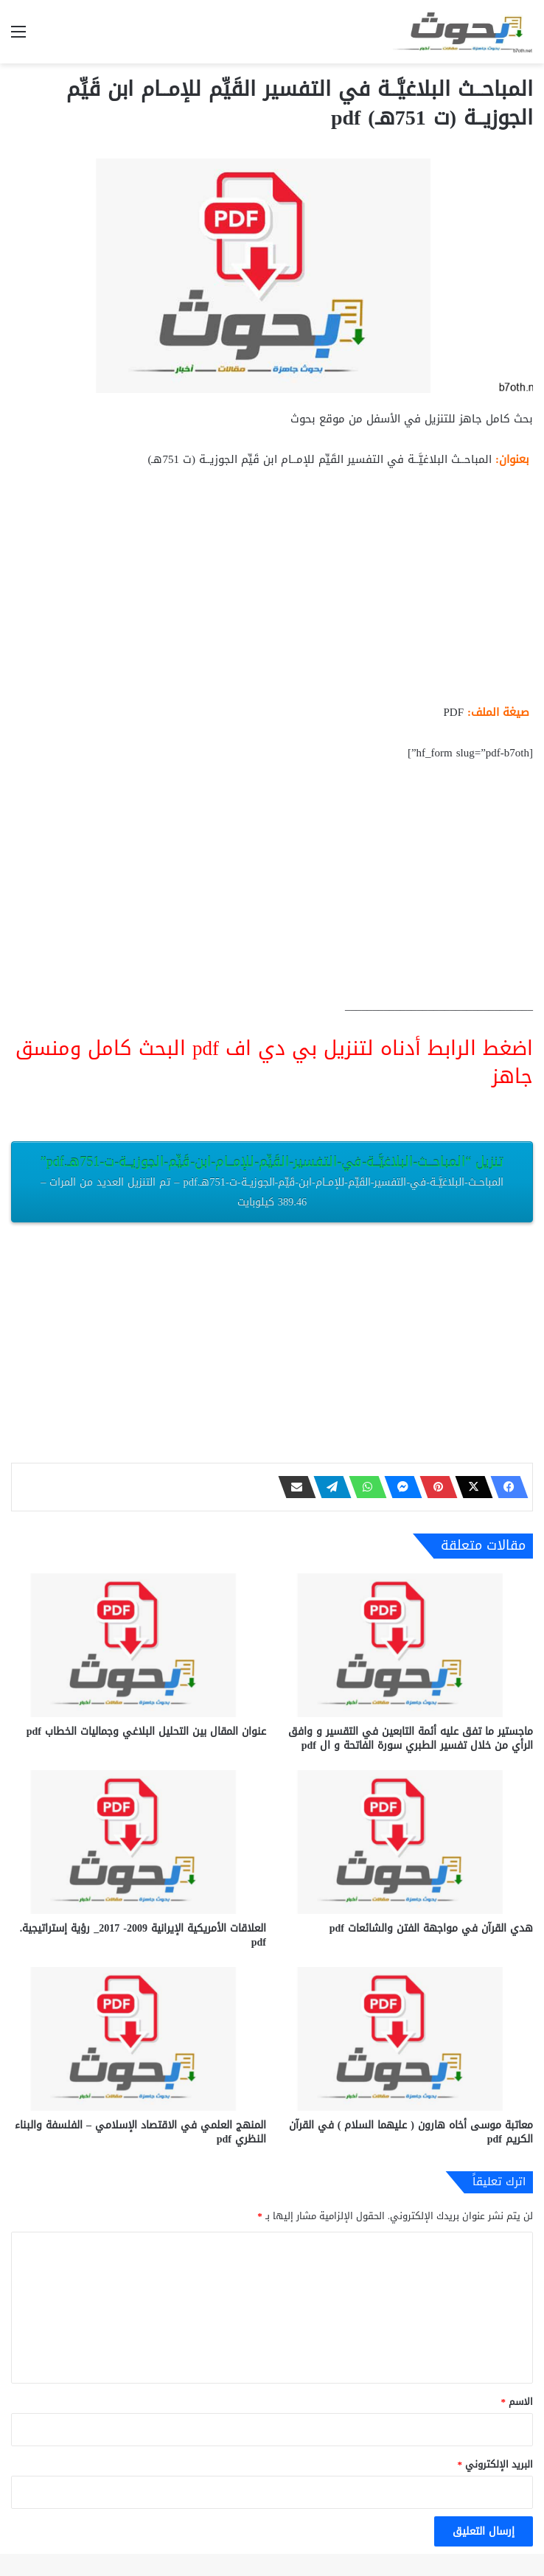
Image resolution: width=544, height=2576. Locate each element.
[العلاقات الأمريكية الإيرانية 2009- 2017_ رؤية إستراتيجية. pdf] (138, 1842)
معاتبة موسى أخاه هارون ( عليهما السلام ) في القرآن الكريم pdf (411, 2132)
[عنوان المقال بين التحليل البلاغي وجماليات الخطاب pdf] (138, 1645)
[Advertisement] (272, 592)
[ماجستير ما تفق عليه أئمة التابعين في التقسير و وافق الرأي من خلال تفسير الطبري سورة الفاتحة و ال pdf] (405, 1645)
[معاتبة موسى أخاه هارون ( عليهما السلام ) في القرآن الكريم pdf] (405, 2039)
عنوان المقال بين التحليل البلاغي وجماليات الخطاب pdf (146, 1731)
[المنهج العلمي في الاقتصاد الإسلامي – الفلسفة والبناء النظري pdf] (138, 2039)
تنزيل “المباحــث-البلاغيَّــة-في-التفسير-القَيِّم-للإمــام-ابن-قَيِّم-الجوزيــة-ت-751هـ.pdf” (272, 1180)
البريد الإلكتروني (496, 2464)
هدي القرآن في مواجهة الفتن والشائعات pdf (431, 1928)
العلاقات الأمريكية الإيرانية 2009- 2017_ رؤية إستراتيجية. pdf (143, 1935)
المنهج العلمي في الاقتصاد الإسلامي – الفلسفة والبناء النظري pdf (140, 2132)
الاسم (517, 2401)
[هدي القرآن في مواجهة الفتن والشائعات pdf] (405, 1842)
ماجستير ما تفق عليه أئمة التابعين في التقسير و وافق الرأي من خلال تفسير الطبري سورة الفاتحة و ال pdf (410, 1738)
